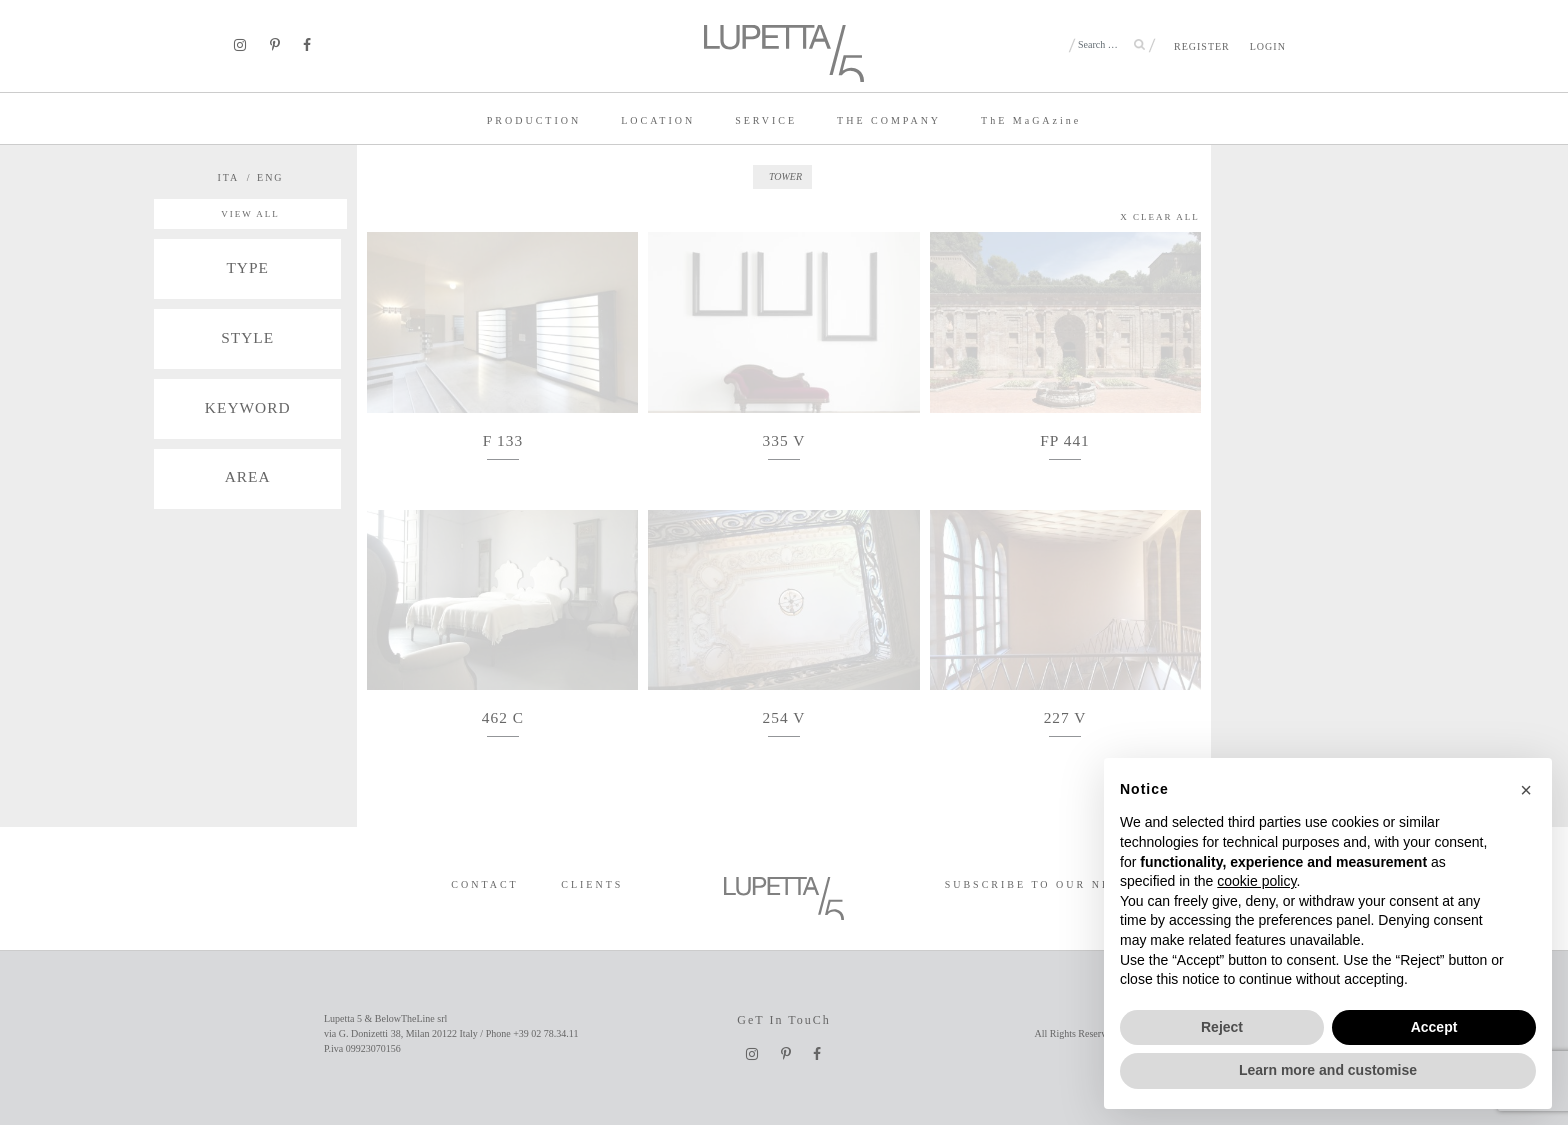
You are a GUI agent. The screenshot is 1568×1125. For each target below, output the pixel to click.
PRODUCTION (534, 120)
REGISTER (1202, 46)
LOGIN (1268, 46)
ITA (228, 177)
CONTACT (484, 884)
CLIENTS (592, 884)
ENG (270, 177)
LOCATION (658, 120)
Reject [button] (1222, 1027)
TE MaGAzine (1031, 120)
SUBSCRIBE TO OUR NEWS (1038, 884)
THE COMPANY (889, 120)
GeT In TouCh (783, 1020)
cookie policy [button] (1256, 881)
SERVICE (766, 120)
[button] (1526, 790)
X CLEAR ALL (1160, 217)
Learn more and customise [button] (1328, 1070)
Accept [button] (1434, 1027)
